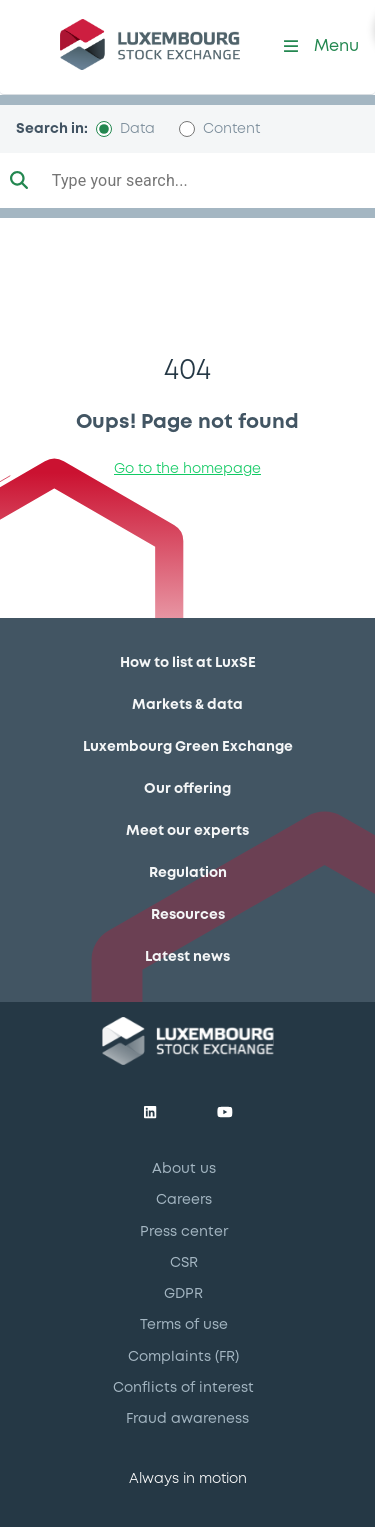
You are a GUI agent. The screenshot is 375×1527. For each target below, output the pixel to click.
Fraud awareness (187, 1419)
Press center (184, 1232)
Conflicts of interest (183, 1388)
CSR (184, 1263)
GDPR (183, 1294)
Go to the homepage (187, 469)
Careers (184, 1200)
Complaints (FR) (183, 1357)
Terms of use (184, 1325)
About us (184, 1169)
